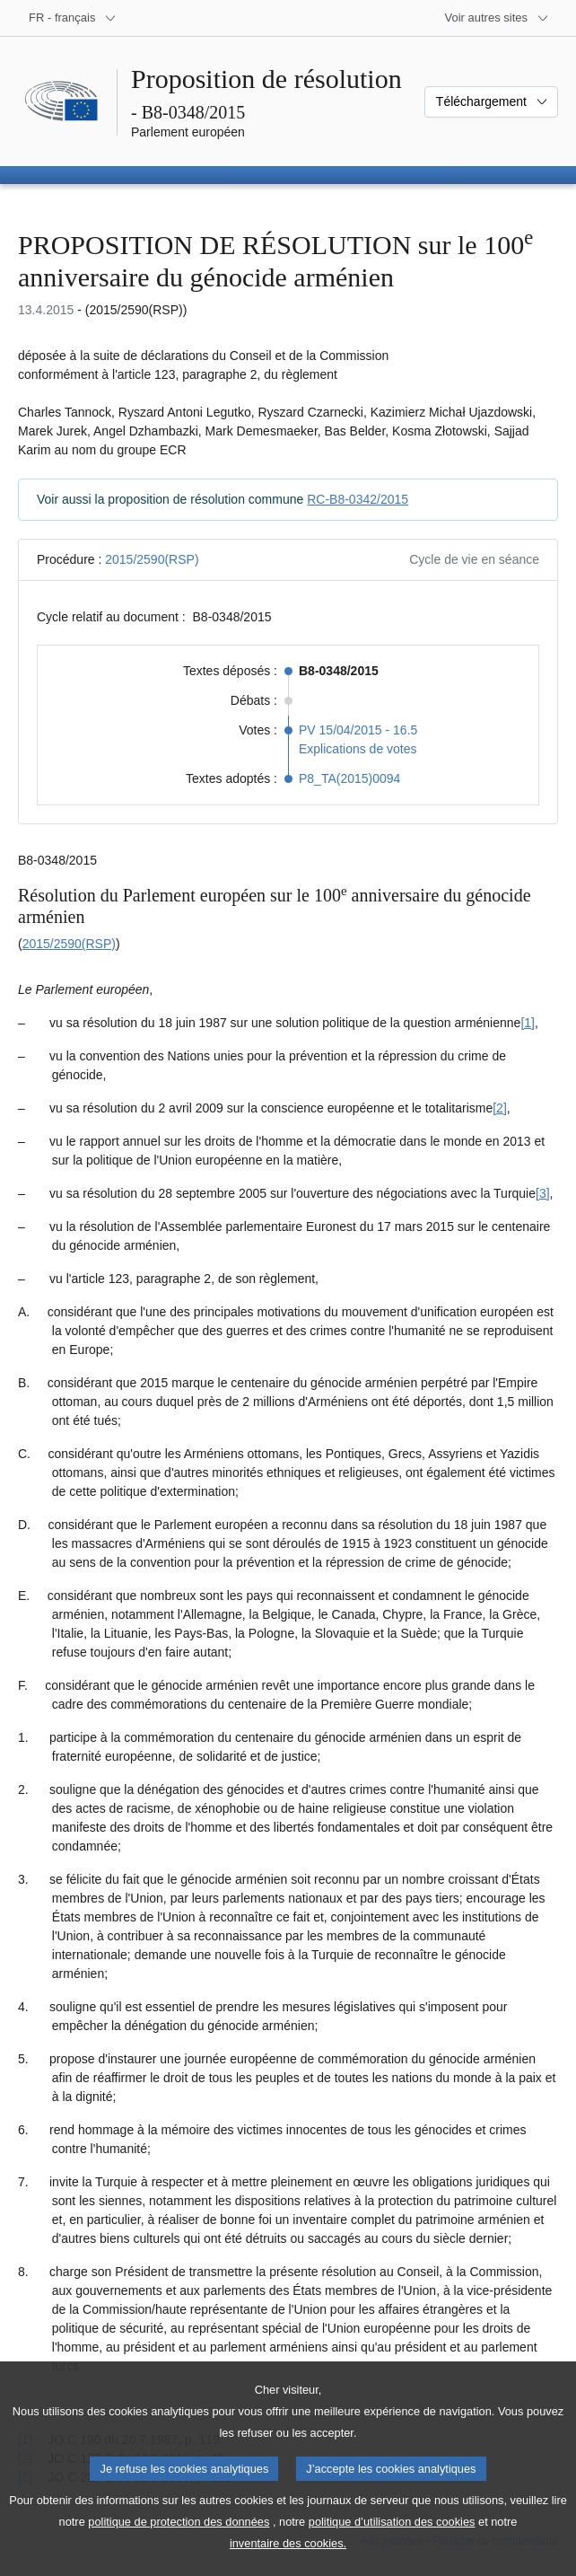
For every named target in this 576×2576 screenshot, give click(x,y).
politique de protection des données (178, 2541)
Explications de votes (358, 749)
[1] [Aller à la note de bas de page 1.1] (527, 1022)
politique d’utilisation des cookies (392, 2541)
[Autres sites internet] (497, 18)
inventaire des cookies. (288, 2563)
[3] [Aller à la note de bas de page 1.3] (543, 1193)
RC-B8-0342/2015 (357, 499)
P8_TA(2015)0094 (349, 778)
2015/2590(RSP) (151, 559)
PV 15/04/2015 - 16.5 (358, 730)
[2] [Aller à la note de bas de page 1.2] (500, 1108)
